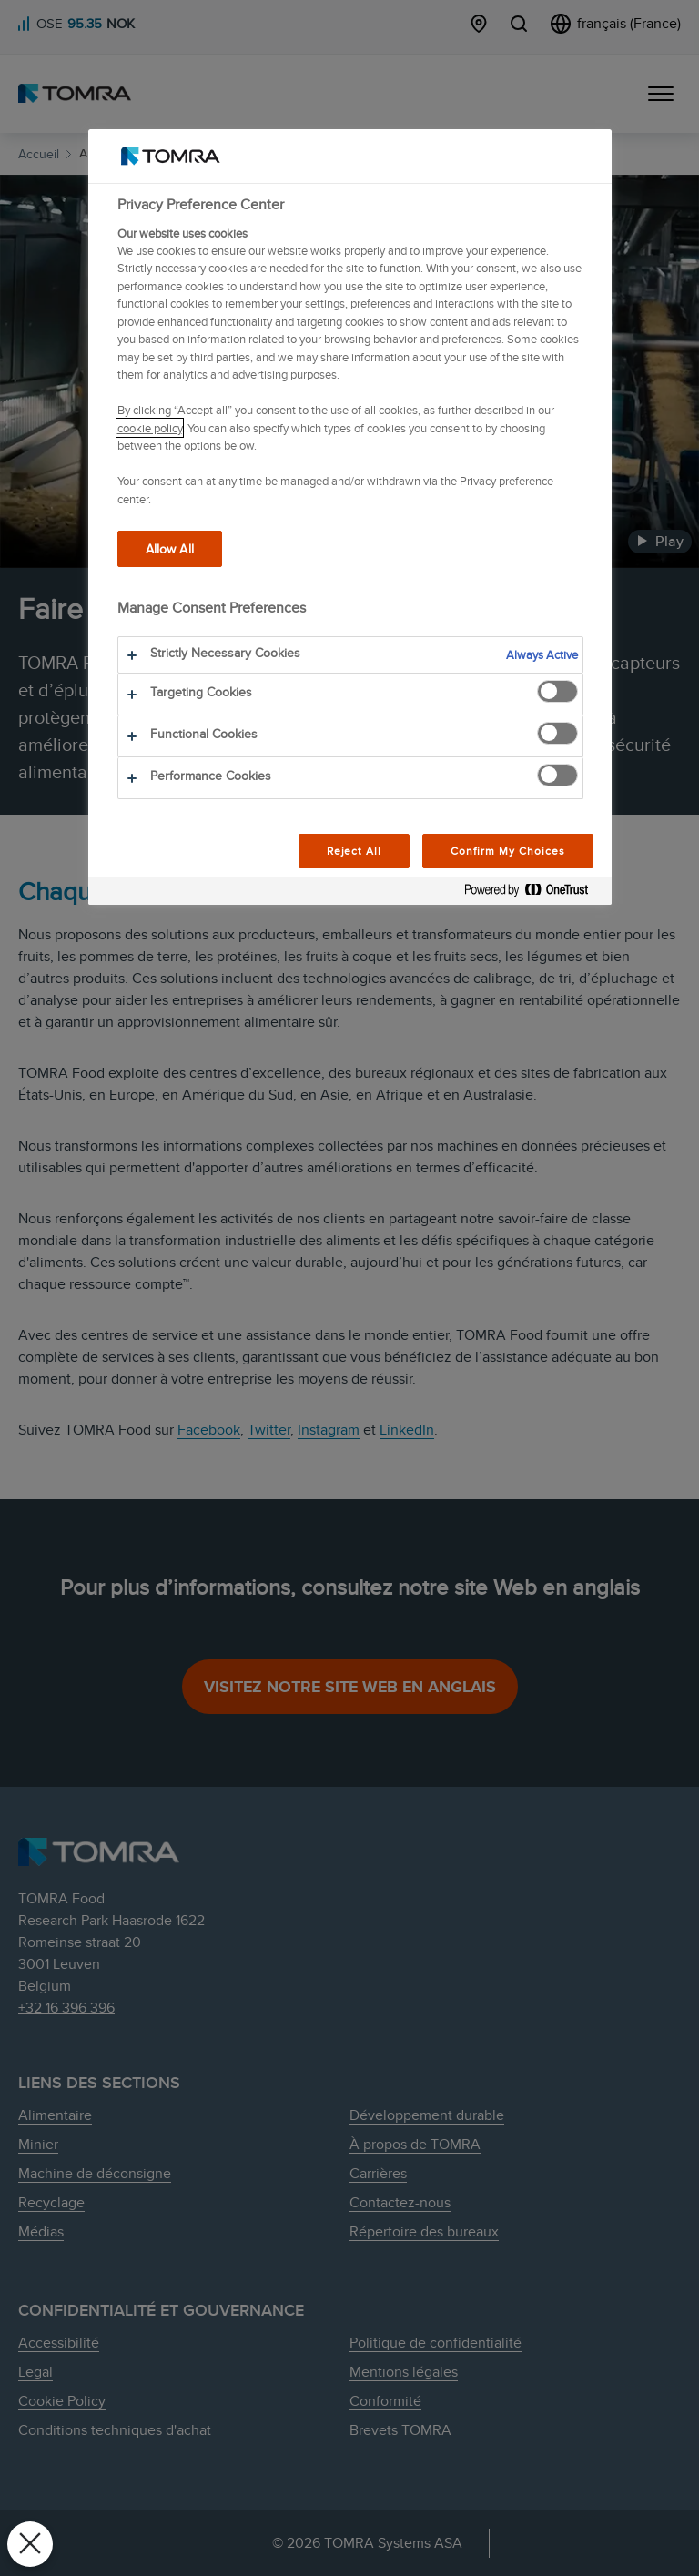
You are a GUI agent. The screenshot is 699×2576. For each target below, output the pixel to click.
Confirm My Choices (507, 850)
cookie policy (149, 428)
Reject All (354, 850)
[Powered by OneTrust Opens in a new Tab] (533, 893)
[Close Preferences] (30, 2544)
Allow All (170, 548)
